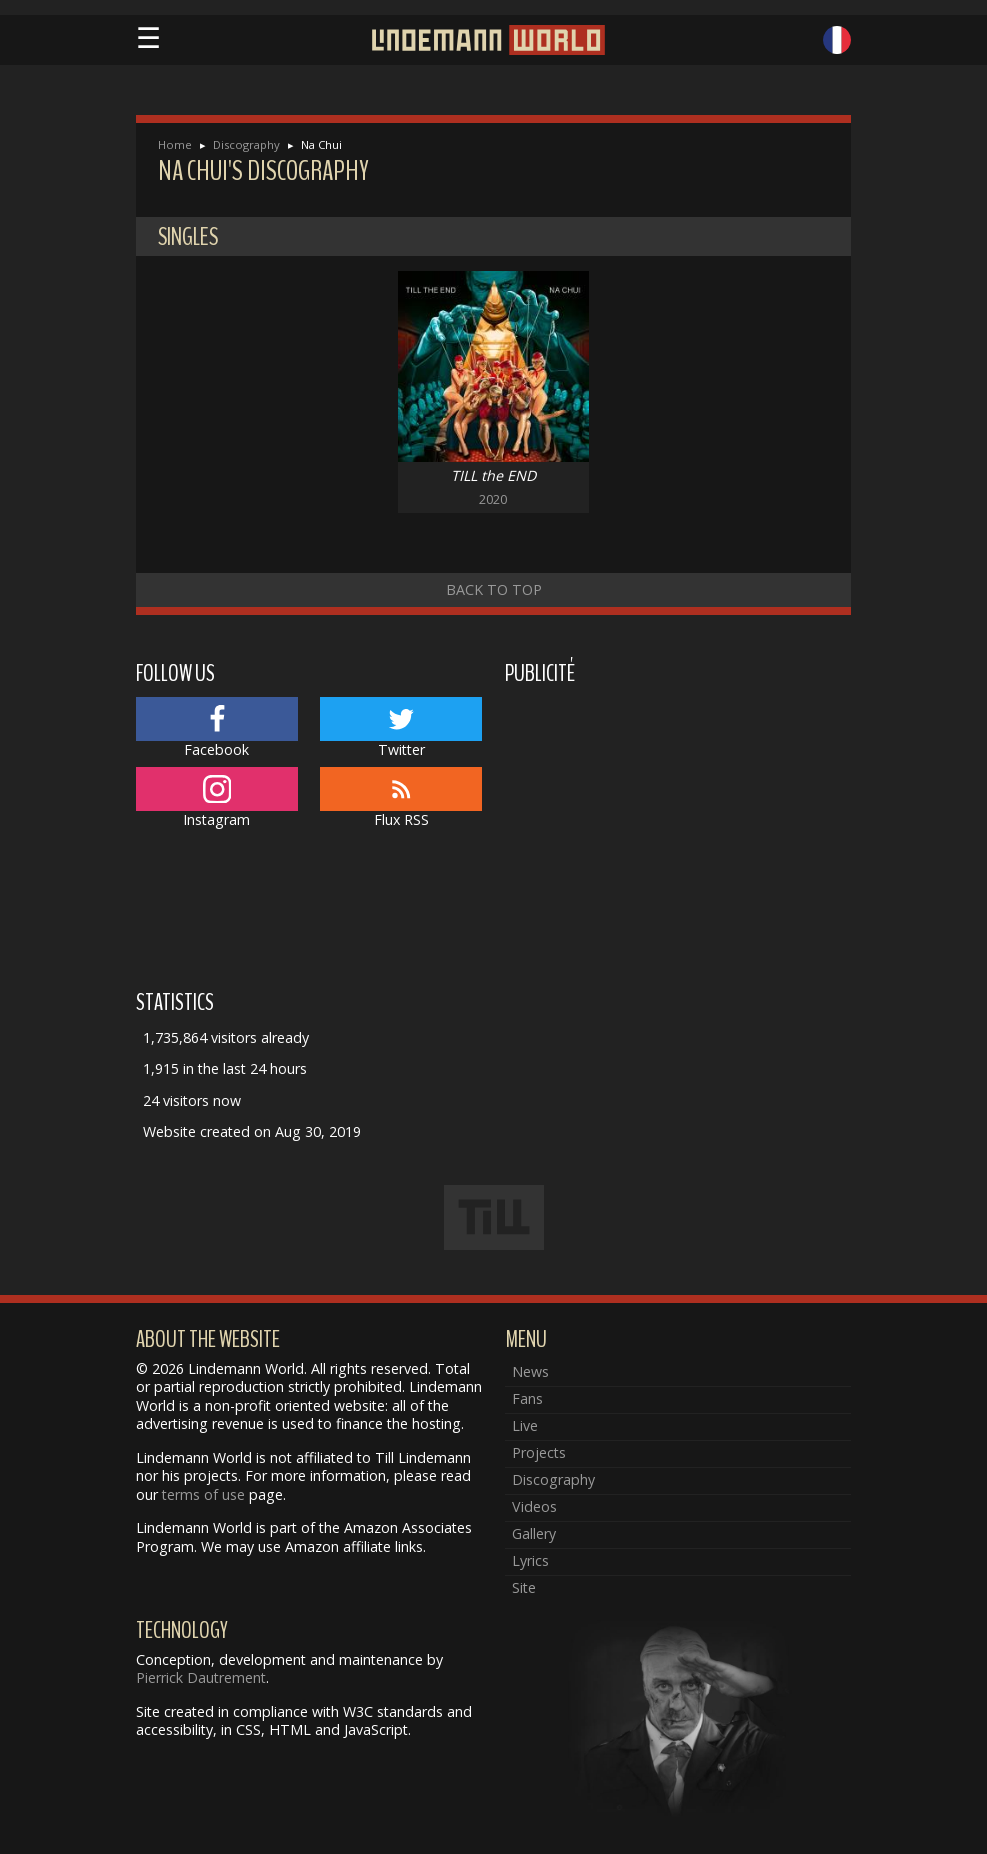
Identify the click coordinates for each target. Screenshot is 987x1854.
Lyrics (530, 1560)
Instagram (217, 798)
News (530, 1371)
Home (175, 144)
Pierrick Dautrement (201, 1677)
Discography (246, 144)
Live (525, 1425)
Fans (527, 1398)
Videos (534, 1506)
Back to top (494, 589)
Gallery (534, 1533)
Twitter (401, 728)
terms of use (203, 1494)
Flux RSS (401, 798)
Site (524, 1587)
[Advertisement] (678, 834)
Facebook (217, 728)
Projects (539, 1452)
